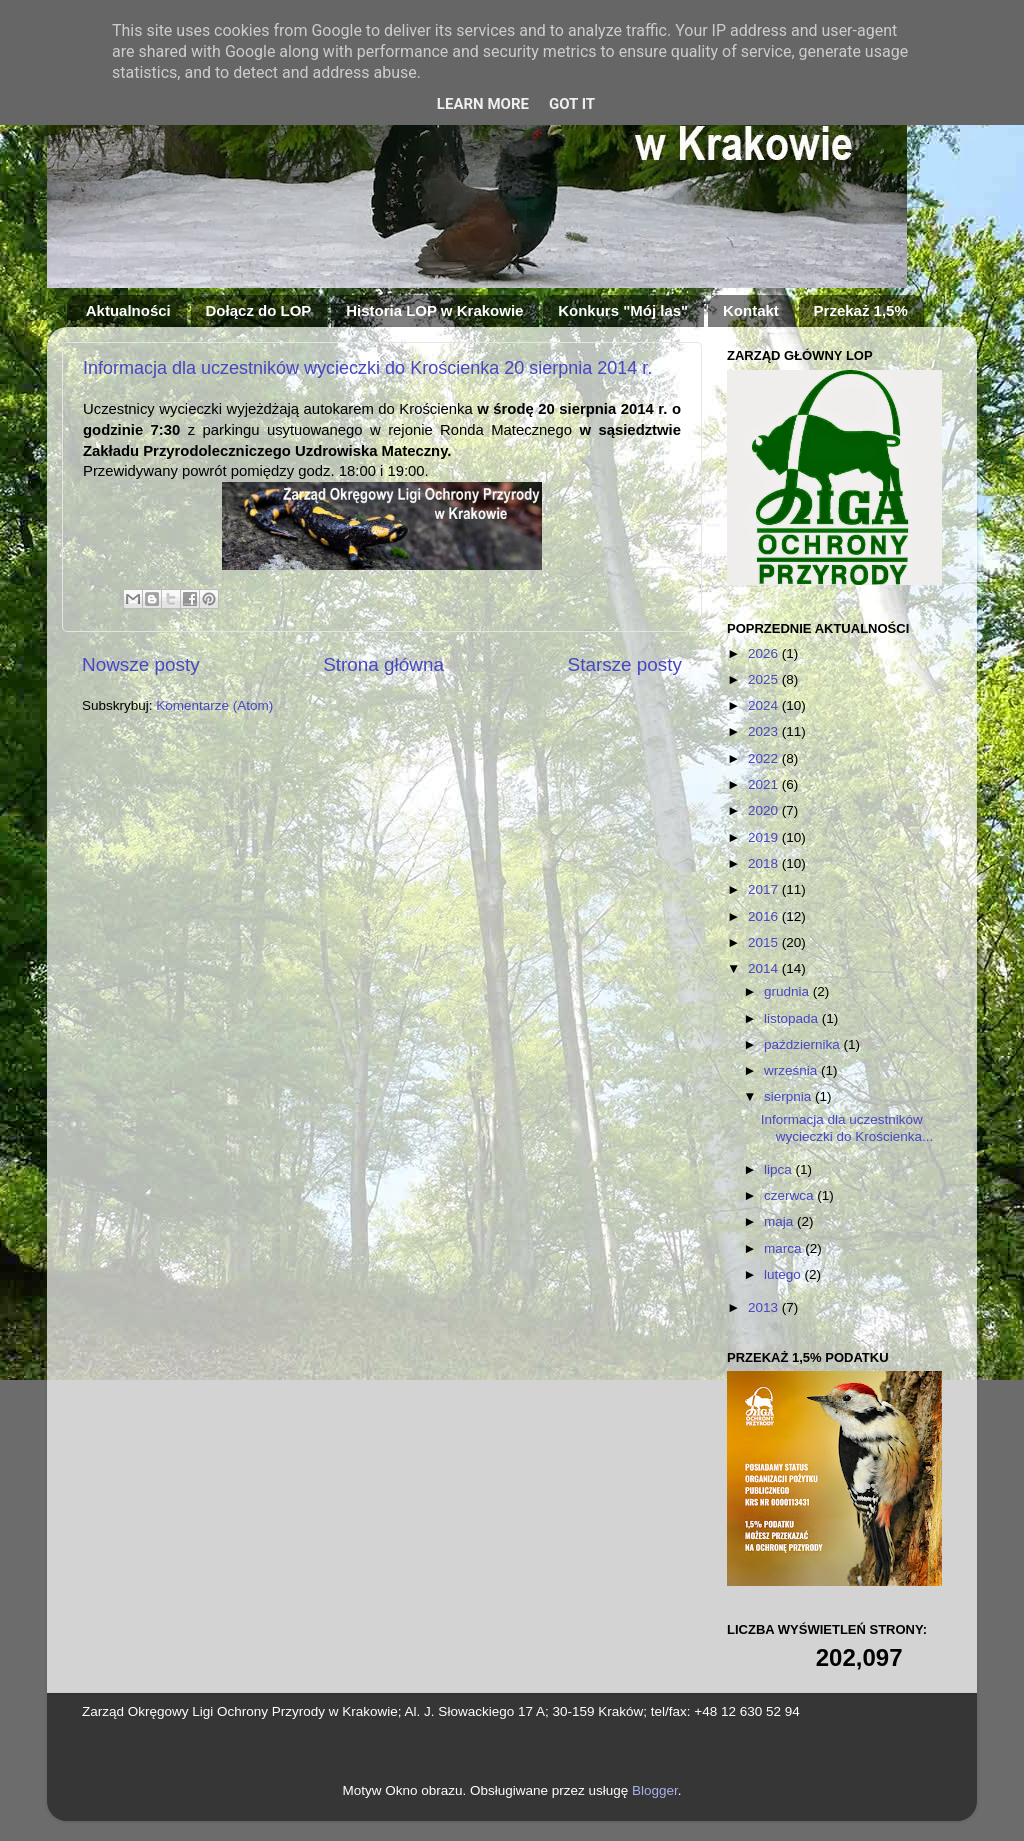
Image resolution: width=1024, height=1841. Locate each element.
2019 (765, 837)
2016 (765, 916)
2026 (765, 653)
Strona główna (383, 664)
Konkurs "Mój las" (623, 310)
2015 (765, 942)
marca (784, 1248)
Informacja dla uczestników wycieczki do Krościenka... (847, 1127)
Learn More (483, 104)
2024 (765, 705)
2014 (765, 968)
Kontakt (751, 310)
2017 (765, 889)
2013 (765, 1307)
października (804, 1044)
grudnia (788, 991)
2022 (765, 758)
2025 (765, 679)
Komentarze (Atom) (214, 705)
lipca (780, 1169)
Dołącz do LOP (259, 310)
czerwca (790, 1195)
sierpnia (789, 1096)
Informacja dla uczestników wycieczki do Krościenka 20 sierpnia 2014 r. (367, 368)
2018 (765, 863)
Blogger (655, 1790)
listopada (793, 1018)
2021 (765, 784)
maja (780, 1221)
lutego (784, 1274)
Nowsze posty (141, 664)
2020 (765, 810)
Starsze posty (625, 664)
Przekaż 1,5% (861, 310)
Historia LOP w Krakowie (434, 310)
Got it (572, 104)
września (792, 1070)
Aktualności (128, 310)
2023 (765, 731)
